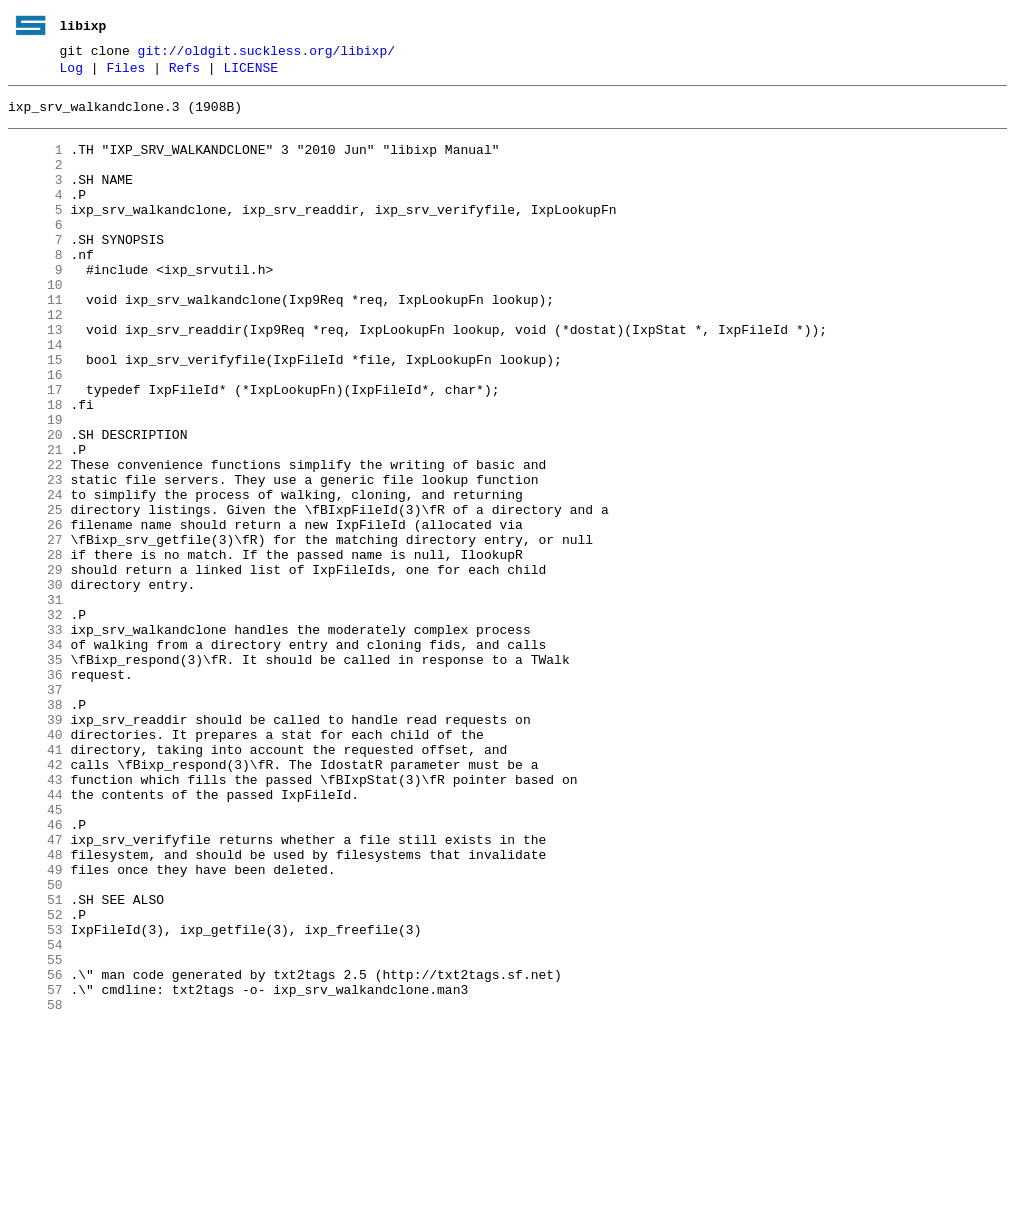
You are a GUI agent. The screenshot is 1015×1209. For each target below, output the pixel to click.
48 (35, 1007)
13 (35, 377)
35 (35, 773)
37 (35, 809)
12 (35, 359)
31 (35, 701)
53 (35, 1097)
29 (35, 665)
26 (35, 611)
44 (35, 935)
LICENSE (250, 73)
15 (35, 413)
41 (35, 881)
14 (35, 395)
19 (35, 485)
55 (35, 1133)
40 (35, 863)
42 (35, 899)
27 (35, 629)
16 (35, 431)
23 (35, 557)
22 (35, 539)
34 (35, 755)
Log (71, 73)
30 (35, 683)
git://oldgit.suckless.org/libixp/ (266, 53)
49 (35, 1025)
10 (35, 323)
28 (35, 647)
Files (125, 73)
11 (35, 341)
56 (35, 1151)
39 (35, 845)
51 (35, 1061)
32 (35, 719)
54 (35, 1115)
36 (35, 791)
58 (35, 1187)
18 (35, 467)
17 (35, 449)
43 (35, 917)
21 (35, 521)
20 (35, 503)
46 (35, 971)
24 (35, 575)
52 (35, 1079)
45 (35, 953)
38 (35, 827)
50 (35, 1043)
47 (35, 989)
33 (35, 737)
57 (35, 1169)
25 (35, 593)
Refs (184, 73)
